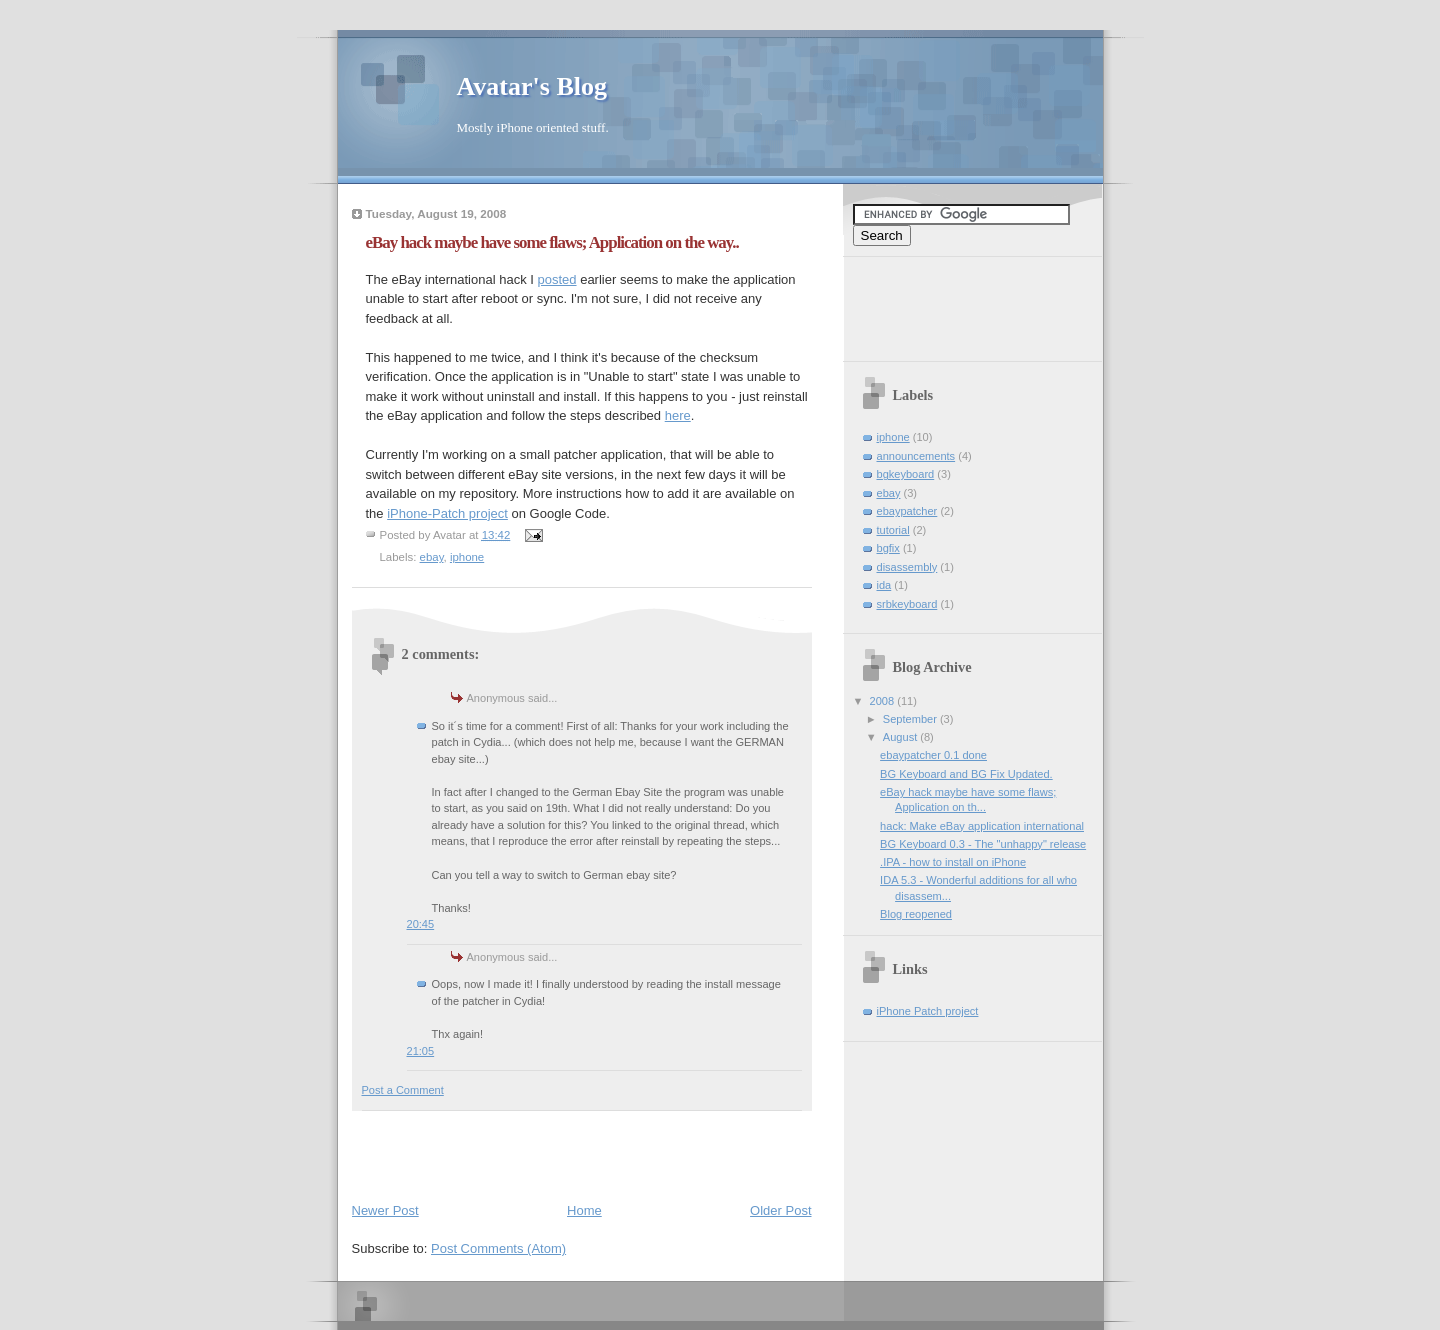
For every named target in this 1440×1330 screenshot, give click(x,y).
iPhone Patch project (928, 1011)
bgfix (888, 548)
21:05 (421, 1051)
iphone (467, 557)
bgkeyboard (906, 474)
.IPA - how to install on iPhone (953, 862)
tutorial (893, 530)
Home (584, 1210)
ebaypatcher (907, 511)
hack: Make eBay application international (982, 826)
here (678, 415)
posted (557, 279)
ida (884, 585)
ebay (432, 557)
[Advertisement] (586, 1152)
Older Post (780, 1210)
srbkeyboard (907, 604)
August (901, 737)
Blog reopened (916, 914)
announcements (916, 456)
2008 (884, 701)
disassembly (907, 567)
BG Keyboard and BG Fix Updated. (966, 774)
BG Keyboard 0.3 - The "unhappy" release (983, 844)
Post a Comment (403, 1090)
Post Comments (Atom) (498, 1248)
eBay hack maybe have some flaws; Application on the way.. (552, 242)
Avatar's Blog (532, 86)
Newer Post (385, 1210)
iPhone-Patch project (447, 513)
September (911, 719)
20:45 (421, 924)
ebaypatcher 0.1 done (933, 755)
